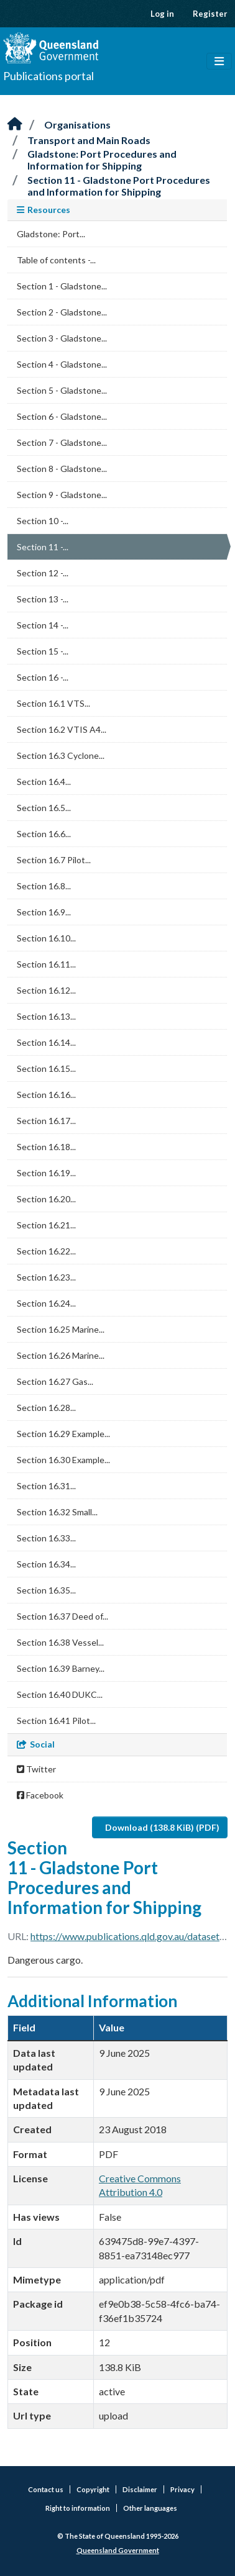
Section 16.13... (46, 1016)
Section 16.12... (46, 990)
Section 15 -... (42, 651)
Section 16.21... (46, 1225)
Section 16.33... (46, 1538)
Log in (162, 14)
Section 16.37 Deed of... (62, 1616)
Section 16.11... (46, 964)
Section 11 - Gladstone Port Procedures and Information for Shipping (118, 185)
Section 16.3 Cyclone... (60, 755)
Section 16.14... (46, 1042)
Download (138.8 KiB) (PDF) (162, 1827)
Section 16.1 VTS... (53, 703)
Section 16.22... (46, 1251)
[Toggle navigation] (219, 61)
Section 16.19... (46, 1173)
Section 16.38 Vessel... (60, 1642)
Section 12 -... (42, 573)
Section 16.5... (44, 807)
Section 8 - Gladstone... (62, 468)
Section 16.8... (44, 886)
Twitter (36, 1769)
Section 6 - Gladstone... (62, 416)
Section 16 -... (42, 677)
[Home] (14, 124)
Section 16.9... (44, 912)
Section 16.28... (46, 1407)
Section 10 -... (42, 520)
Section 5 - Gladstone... (62, 390)
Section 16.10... (46, 938)
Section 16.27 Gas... (55, 1381)
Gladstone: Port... (51, 234)
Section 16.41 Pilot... (56, 1720)
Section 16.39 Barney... (60, 1668)
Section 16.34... (46, 1564)
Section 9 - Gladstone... (62, 494)
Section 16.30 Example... (63, 1459)
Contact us (45, 2489)
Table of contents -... (56, 260)
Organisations (77, 124)
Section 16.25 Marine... (60, 1329)
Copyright (92, 2489)
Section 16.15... (46, 1068)
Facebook (40, 1795)
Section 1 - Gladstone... (62, 286)
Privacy (182, 2489)
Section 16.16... (46, 1094)
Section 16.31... (46, 1486)
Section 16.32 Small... (57, 1512)
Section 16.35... (46, 1590)
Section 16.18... (46, 1146)
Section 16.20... (46, 1199)
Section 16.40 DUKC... (60, 1694)
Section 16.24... (46, 1303)
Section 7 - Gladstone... (62, 442)
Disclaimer (139, 2489)
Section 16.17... (46, 1120)
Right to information (77, 2508)
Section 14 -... (42, 625)
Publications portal (48, 76)
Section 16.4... (44, 781)
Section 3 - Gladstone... (62, 338)
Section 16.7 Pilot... (54, 860)
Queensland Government (117, 2550)
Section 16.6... (44, 833)
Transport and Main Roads (88, 140)
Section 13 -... (42, 599)
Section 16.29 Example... (63, 1433)
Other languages (150, 2508)
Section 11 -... (42, 547)
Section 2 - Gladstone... (62, 312)
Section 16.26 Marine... (60, 1355)
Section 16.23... (46, 1277)
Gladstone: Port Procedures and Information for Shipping (102, 159)
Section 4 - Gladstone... (62, 364)
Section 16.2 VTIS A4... (61, 729)
